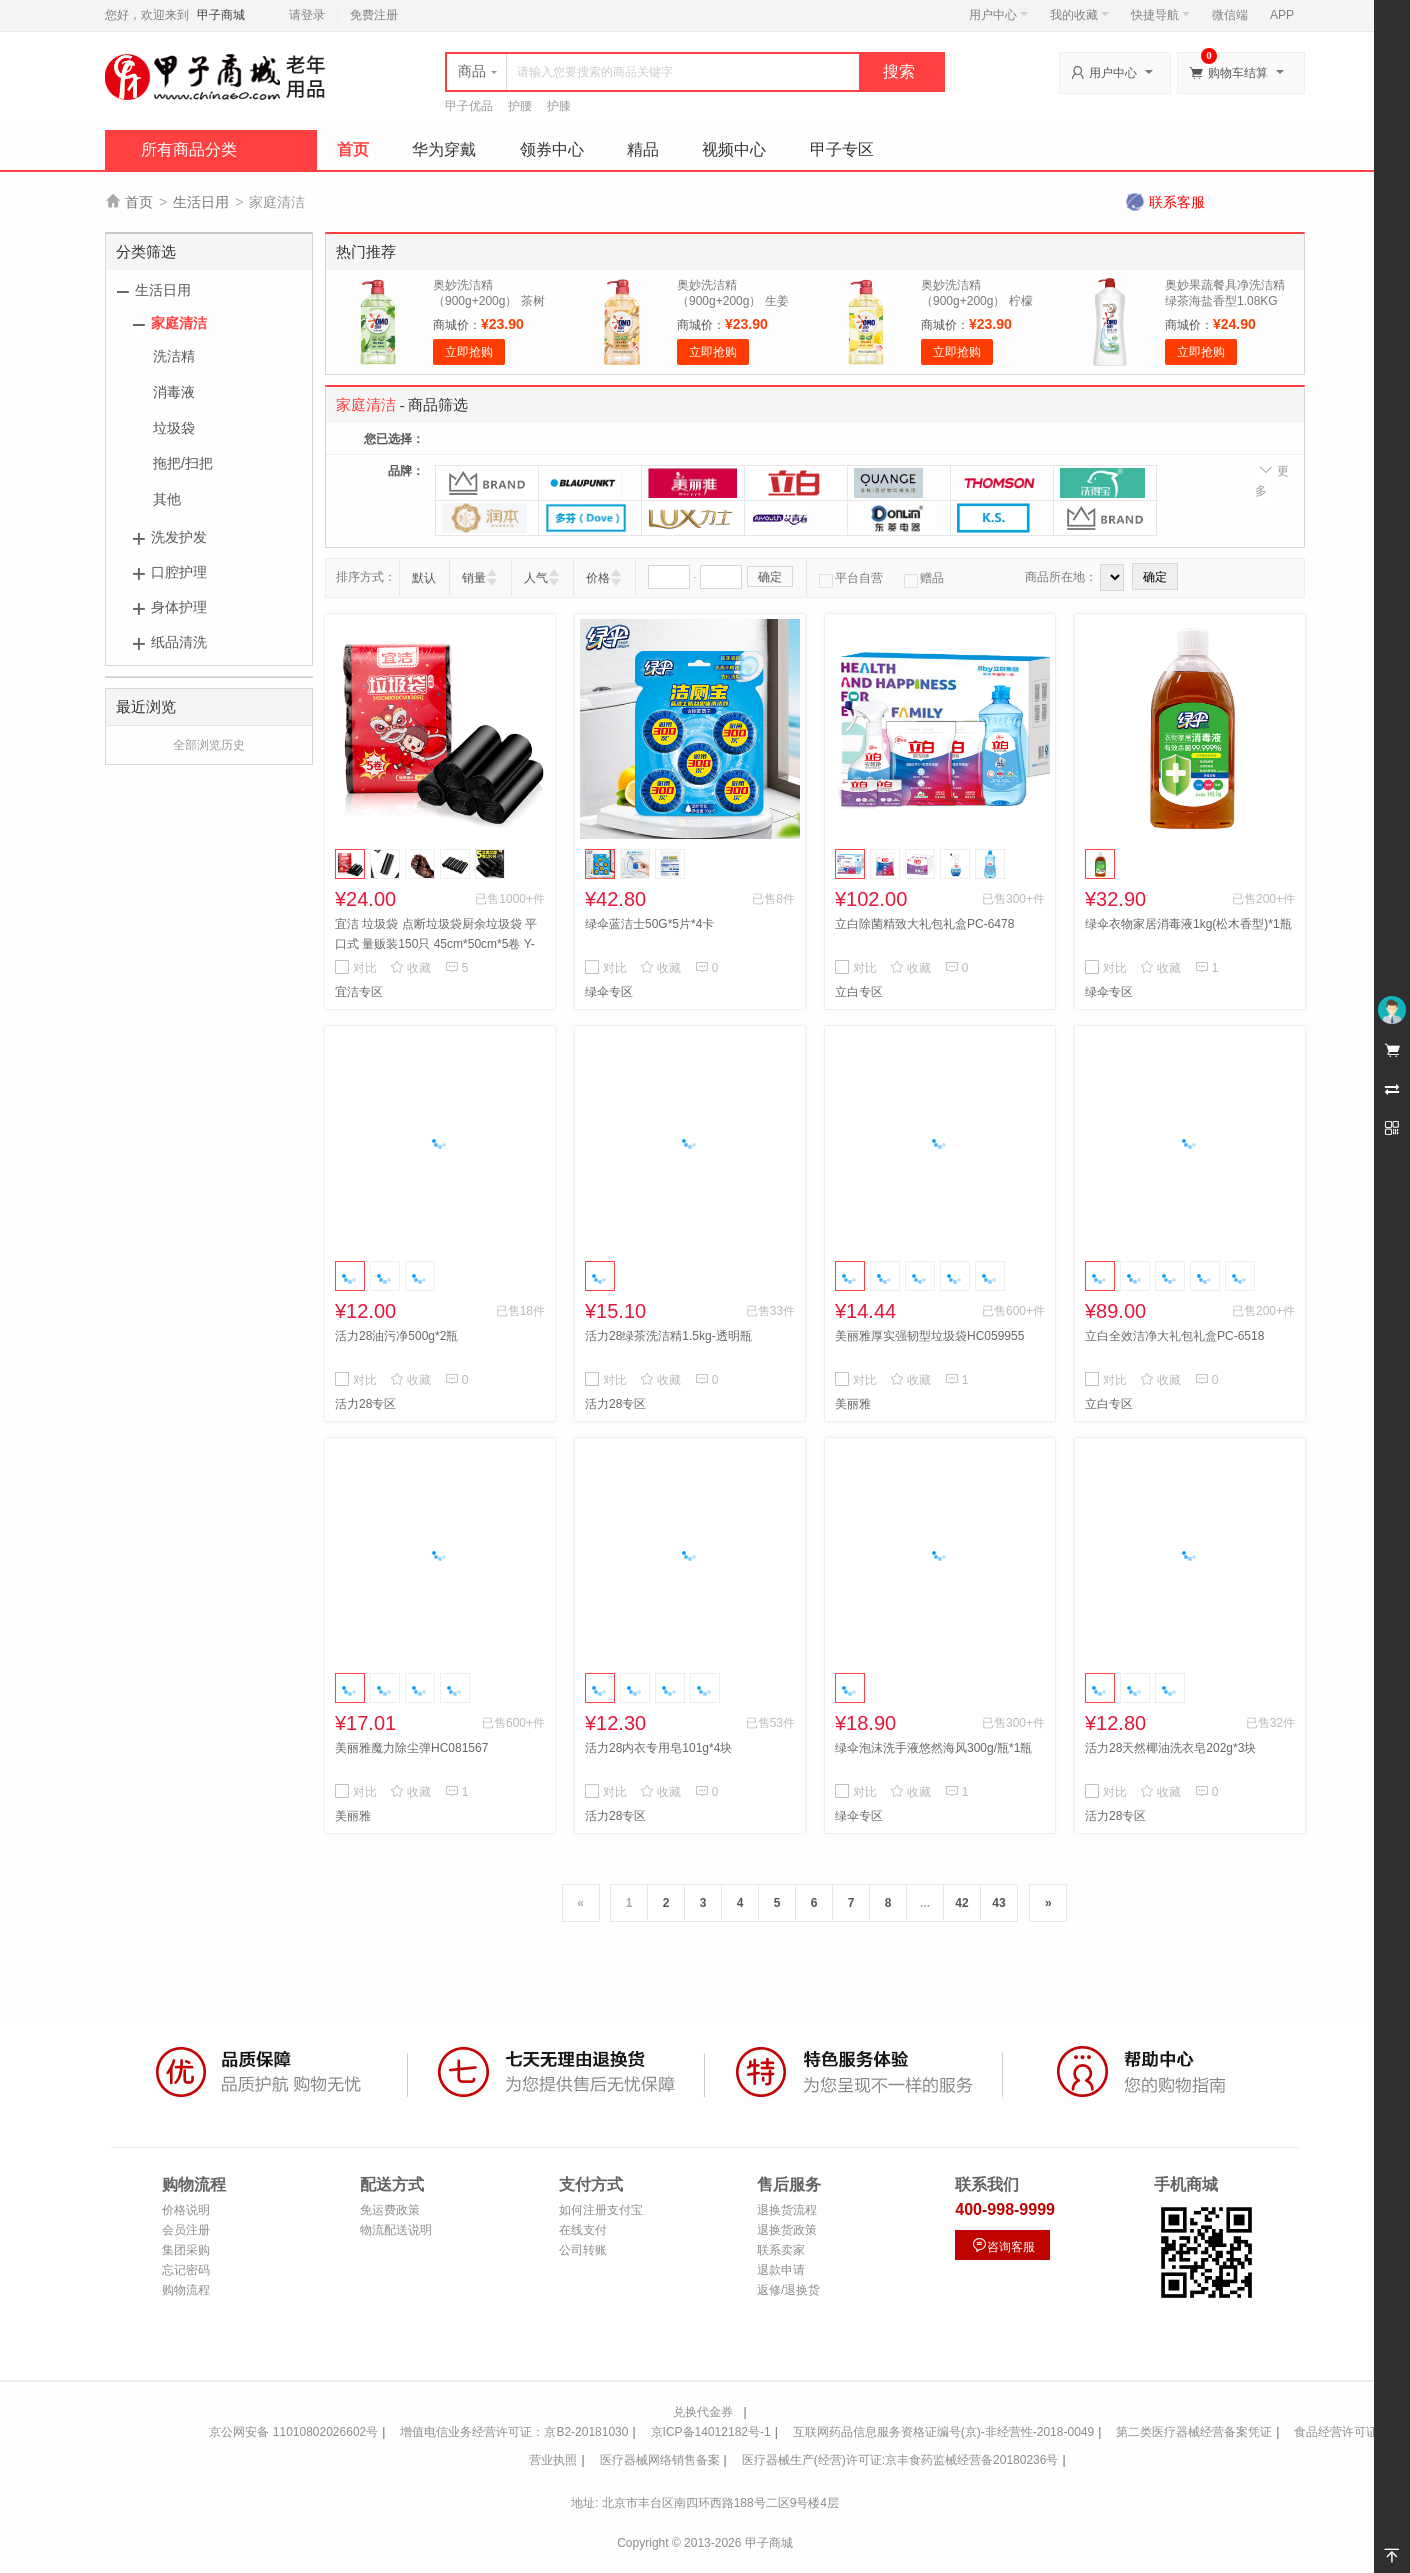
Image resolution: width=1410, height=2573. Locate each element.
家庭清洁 (179, 323)
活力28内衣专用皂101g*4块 (658, 1748)
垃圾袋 (174, 428)
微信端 (1230, 15)
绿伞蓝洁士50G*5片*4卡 (649, 924)
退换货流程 (787, 2210)
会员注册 (186, 2230)
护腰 (520, 106)
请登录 (307, 15)
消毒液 (174, 392)
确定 (770, 577)
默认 (424, 578)
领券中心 (552, 149)
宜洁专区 (359, 992)
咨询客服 (1003, 2245)
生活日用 (201, 202)
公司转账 (583, 2250)
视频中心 (734, 149)
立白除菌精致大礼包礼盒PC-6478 (924, 924)
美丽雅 (853, 1404)
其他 (167, 499)
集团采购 (186, 2250)
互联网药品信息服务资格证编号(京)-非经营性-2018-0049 (943, 2432)
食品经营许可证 (1336, 2432)
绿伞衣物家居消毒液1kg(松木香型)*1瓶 (1188, 924)
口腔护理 (179, 572)
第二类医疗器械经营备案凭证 (1194, 2432)
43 (998, 1903)
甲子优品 (469, 106)
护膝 (559, 106)
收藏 (410, 968)
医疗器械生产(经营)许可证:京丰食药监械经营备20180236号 (900, 2460)
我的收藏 (1079, 15)
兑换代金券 (703, 2412)
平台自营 (851, 578)
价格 (598, 578)
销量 (474, 578)
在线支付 (583, 2230)
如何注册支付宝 (601, 2210)
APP (1282, 15)
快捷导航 (1160, 15)
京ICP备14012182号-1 (711, 2432)
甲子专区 (842, 149)
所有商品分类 (189, 149)
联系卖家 (781, 2250)
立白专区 (859, 992)
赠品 (924, 578)
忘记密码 (186, 2270)
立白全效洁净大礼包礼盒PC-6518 (1174, 1336)
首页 (353, 149)
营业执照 (553, 2460)
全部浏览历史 (209, 745)
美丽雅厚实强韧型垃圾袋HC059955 (929, 1336)
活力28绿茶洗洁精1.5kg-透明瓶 (668, 1336)
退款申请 (781, 2270)
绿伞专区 (609, 992)
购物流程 (186, 2290)
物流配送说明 (396, 2230)
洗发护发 (179, 537)
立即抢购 (469, 352)
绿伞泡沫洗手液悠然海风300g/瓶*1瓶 (933, 1748)
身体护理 (179, 607)
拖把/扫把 (183, 463)
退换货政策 (787, 2230)
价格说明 (186, 2210)
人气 (536, 578)
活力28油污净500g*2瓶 (396, 1336)
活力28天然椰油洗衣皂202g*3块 (1170, 1748)
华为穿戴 (444, 149)
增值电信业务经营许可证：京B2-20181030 (514, 2432)
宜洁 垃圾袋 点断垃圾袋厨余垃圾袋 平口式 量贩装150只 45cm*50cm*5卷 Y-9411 (436, 944)
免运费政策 (390, 2210)
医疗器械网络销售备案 (660, 2460)
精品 (643, 149)
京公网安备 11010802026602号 (293, 2432)
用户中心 (998, 15)
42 (961, 1903)
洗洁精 (174, 356)
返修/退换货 (788, 2290)
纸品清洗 (179, 642)
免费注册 (374, 15)
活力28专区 (365, 1404)
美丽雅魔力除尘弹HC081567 (411, 1748)
